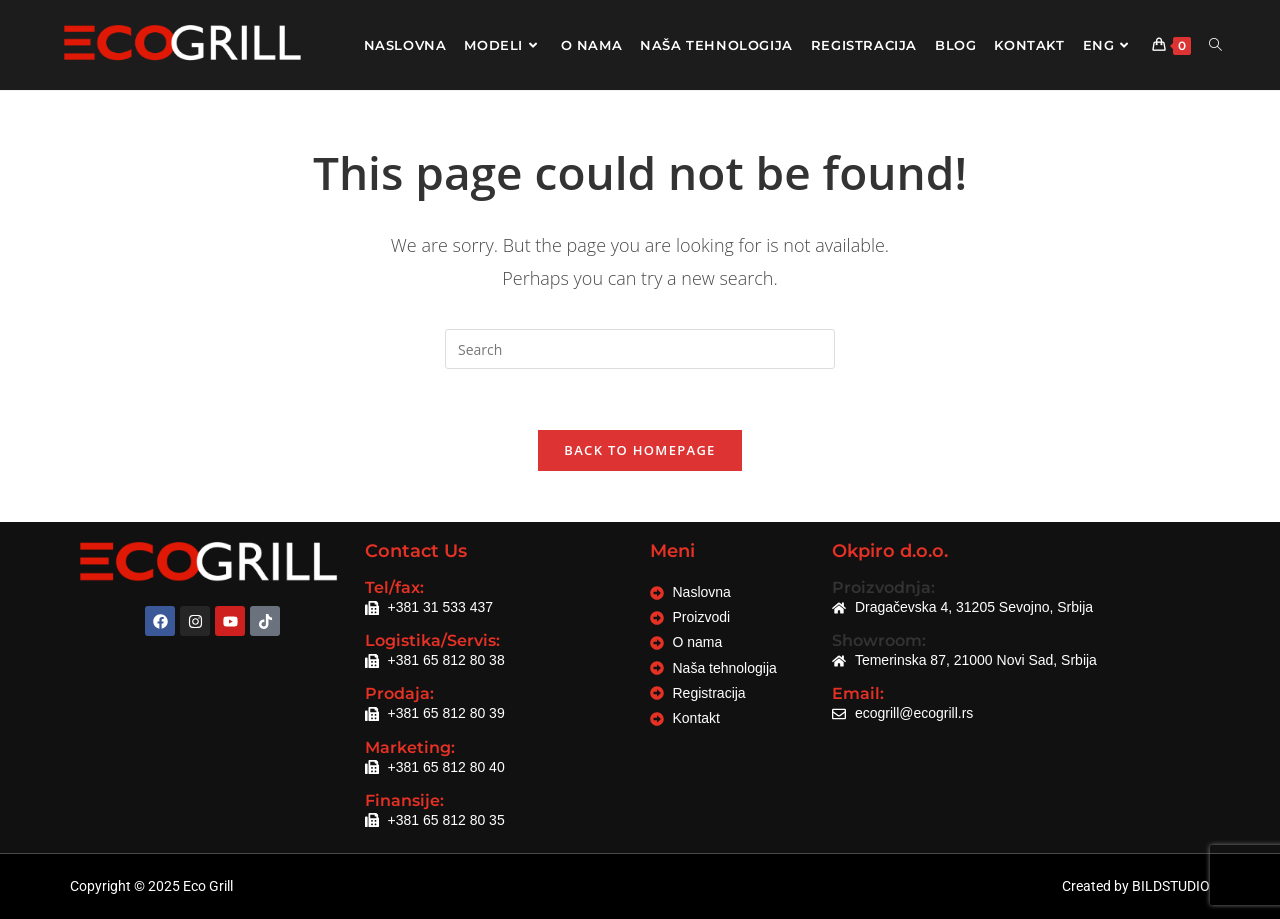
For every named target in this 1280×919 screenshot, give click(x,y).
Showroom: (879, 640)
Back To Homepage (639, 450)
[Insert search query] (640, 349)
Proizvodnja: (883, 587)
